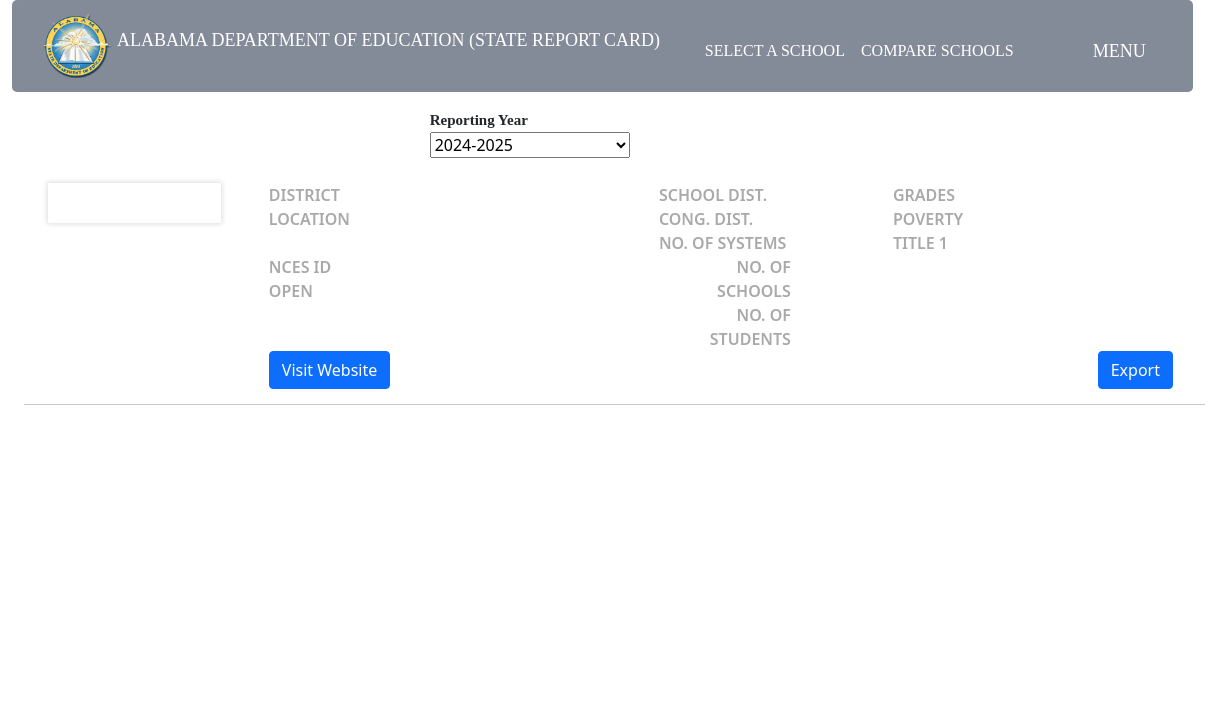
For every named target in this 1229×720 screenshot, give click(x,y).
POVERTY (928, 219)
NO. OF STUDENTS (750, 327)
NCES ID (300, 267)
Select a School (775, 50)
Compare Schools (937, 50)
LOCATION (309, 219)
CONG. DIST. (706, 219)
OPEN (291, 291)
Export (1135, 370)
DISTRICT (304, 195)
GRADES (924, 195)
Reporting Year (479, 120)
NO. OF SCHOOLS (754, 279)
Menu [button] (1119, 51)
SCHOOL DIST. (713, 195)
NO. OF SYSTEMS (723, 243)
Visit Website (329, 370)
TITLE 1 (920, 243)
